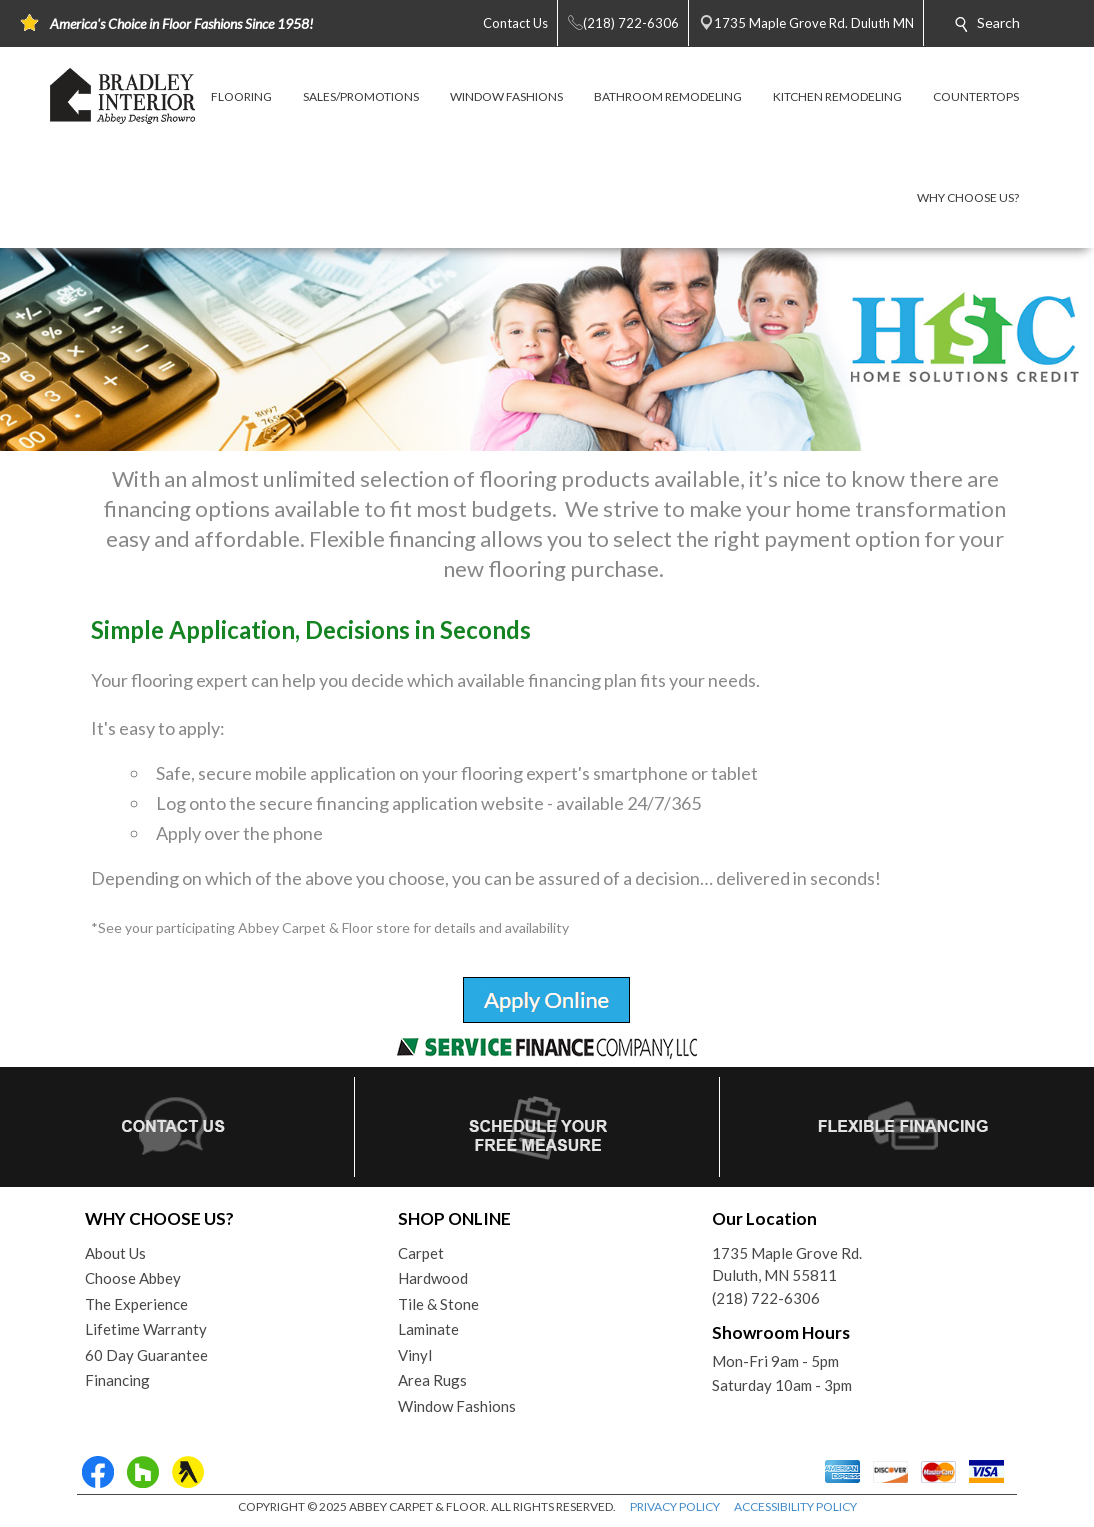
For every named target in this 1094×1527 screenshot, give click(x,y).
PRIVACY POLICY (675, 1506)
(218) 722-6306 (766, 1298)
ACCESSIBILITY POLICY (795, 1506)
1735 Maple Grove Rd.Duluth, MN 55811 (787, 1264)
